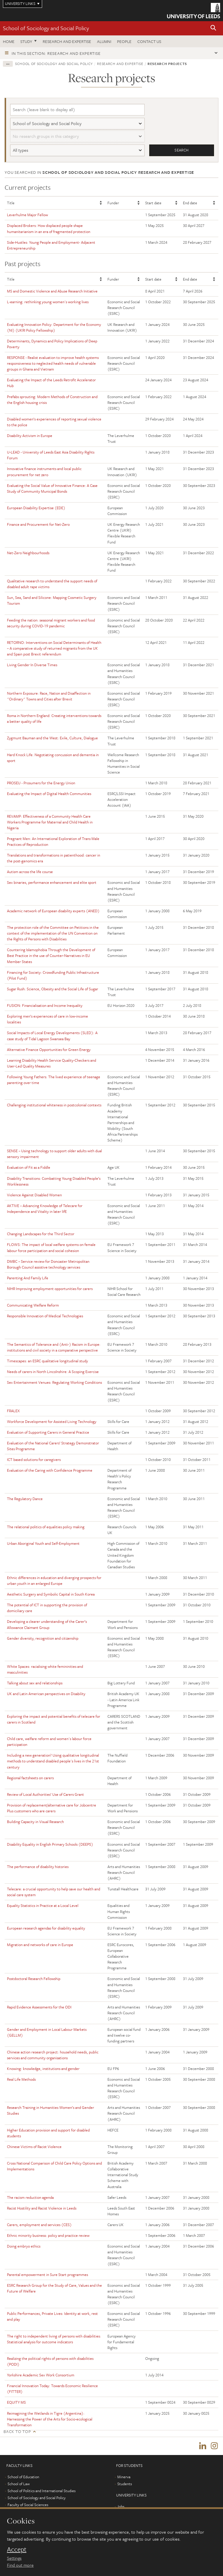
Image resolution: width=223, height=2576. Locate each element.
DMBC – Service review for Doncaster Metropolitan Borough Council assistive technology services (48, 1264)
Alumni (104, 41)
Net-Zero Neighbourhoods (28, 553)
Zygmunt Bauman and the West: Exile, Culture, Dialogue (52, 738)
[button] (213, 28)
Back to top (17, 2431)
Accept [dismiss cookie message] (16, 2549)
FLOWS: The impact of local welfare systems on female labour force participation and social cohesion (51, 1247)
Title (11, 203)
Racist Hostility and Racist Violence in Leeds (41, 2208)
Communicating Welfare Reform (33, 1305)
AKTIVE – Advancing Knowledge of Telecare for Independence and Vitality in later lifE (44, 1208)
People (124, 41)
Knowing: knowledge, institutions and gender (43, 2068)
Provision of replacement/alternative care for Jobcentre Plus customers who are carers (51, 1808)
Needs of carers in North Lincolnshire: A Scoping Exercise (53, 1371)
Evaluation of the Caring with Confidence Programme (49, 1470)
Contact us (149, 41)
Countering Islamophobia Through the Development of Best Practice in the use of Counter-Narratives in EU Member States (51, 955)
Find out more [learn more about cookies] (20, 2565)
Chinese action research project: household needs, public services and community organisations (52, 2055)
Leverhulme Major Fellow (27, 215)
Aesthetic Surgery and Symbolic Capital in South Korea (51, 1594)
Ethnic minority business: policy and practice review (48, 2235)
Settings (14, 2558)
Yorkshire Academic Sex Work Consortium (40, 2375)
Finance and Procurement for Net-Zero (38, 525)
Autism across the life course (30, 872)
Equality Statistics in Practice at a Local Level (42, 1906)
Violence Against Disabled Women (34, 1195)
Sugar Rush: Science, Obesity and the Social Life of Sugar (52, 989)
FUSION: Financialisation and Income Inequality (44, 1006)
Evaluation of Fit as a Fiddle (28, 1167)
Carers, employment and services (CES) (39, 2225)
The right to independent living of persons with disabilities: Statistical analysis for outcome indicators (54, 2339)
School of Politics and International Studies (41, 2492)
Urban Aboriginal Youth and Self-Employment (43, 1544)
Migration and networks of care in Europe (40, 1945)
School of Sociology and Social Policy (46, 28)
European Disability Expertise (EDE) (36, 508)
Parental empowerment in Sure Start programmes (47, 2274)
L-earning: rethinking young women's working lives (48, 302)
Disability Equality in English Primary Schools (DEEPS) (50, 1844)
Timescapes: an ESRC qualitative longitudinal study (47, 1361)
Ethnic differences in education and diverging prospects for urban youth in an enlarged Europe (54, 1580)
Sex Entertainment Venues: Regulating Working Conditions (54, 1382)
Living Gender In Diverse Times (32, 665)
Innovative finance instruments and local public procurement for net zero (44, 472)
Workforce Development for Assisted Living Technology (51, 1421)
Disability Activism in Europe (29, 435)
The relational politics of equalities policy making (45, 1527)
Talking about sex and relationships (34, 1683)
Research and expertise (67, 41)
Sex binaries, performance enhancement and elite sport (51, 883)
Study (26, 41)
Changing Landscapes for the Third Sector (40, 1234)
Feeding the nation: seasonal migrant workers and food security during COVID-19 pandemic (51, 623)
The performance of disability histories (38, 1866)
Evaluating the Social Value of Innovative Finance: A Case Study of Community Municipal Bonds (52, 488)
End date (190, 203)
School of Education (23, 2478)
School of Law (19, 2485)
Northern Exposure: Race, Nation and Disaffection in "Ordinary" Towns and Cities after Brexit (49, 696)
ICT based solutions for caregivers (34, 1460)
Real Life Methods (21, 2079)
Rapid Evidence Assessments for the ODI (39, 2007)
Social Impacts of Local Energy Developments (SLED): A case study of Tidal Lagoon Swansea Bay (52, 1036)
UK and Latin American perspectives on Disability (46, 1694)
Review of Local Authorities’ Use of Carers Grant (45, 1794)
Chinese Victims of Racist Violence (34, 2146)
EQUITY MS (16, 2402)
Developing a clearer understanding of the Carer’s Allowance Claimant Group (47, 1624)
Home (9, 41)
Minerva (123, 2478)
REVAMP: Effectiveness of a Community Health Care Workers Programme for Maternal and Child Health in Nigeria (50, 822)
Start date (153, 203)
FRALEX (13, 1411)
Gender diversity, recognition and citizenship (42, 1638)
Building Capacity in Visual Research (35, 1822)
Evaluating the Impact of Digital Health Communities (49, 794)
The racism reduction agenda (30, 2197)
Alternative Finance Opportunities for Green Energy (49, 1049)
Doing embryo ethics (23, 2246)
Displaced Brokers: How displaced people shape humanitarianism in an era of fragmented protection (48, 228)
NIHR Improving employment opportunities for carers (50, 1288)
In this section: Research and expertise (56, 53)
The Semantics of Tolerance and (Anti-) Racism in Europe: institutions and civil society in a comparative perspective (53, 1347)
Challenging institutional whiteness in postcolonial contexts (54, 1105)
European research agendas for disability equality (46, 1928)
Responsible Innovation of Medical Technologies (45, 1316)
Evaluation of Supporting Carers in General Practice (48, 1432)
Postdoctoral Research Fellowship (33, 1979)
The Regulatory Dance (25, 1499)
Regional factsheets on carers (30, 1778)
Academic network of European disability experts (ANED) (53, 911)
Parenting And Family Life (27, 1278)
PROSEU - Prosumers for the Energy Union (41, 783)
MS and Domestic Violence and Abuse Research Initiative (52, 291)
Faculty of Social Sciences (28, 2506)
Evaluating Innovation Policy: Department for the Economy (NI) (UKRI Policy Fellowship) (54, 327)
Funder (113, 203)
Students (124, 2485)
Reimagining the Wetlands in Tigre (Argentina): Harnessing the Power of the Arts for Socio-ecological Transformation (49, 2419)
